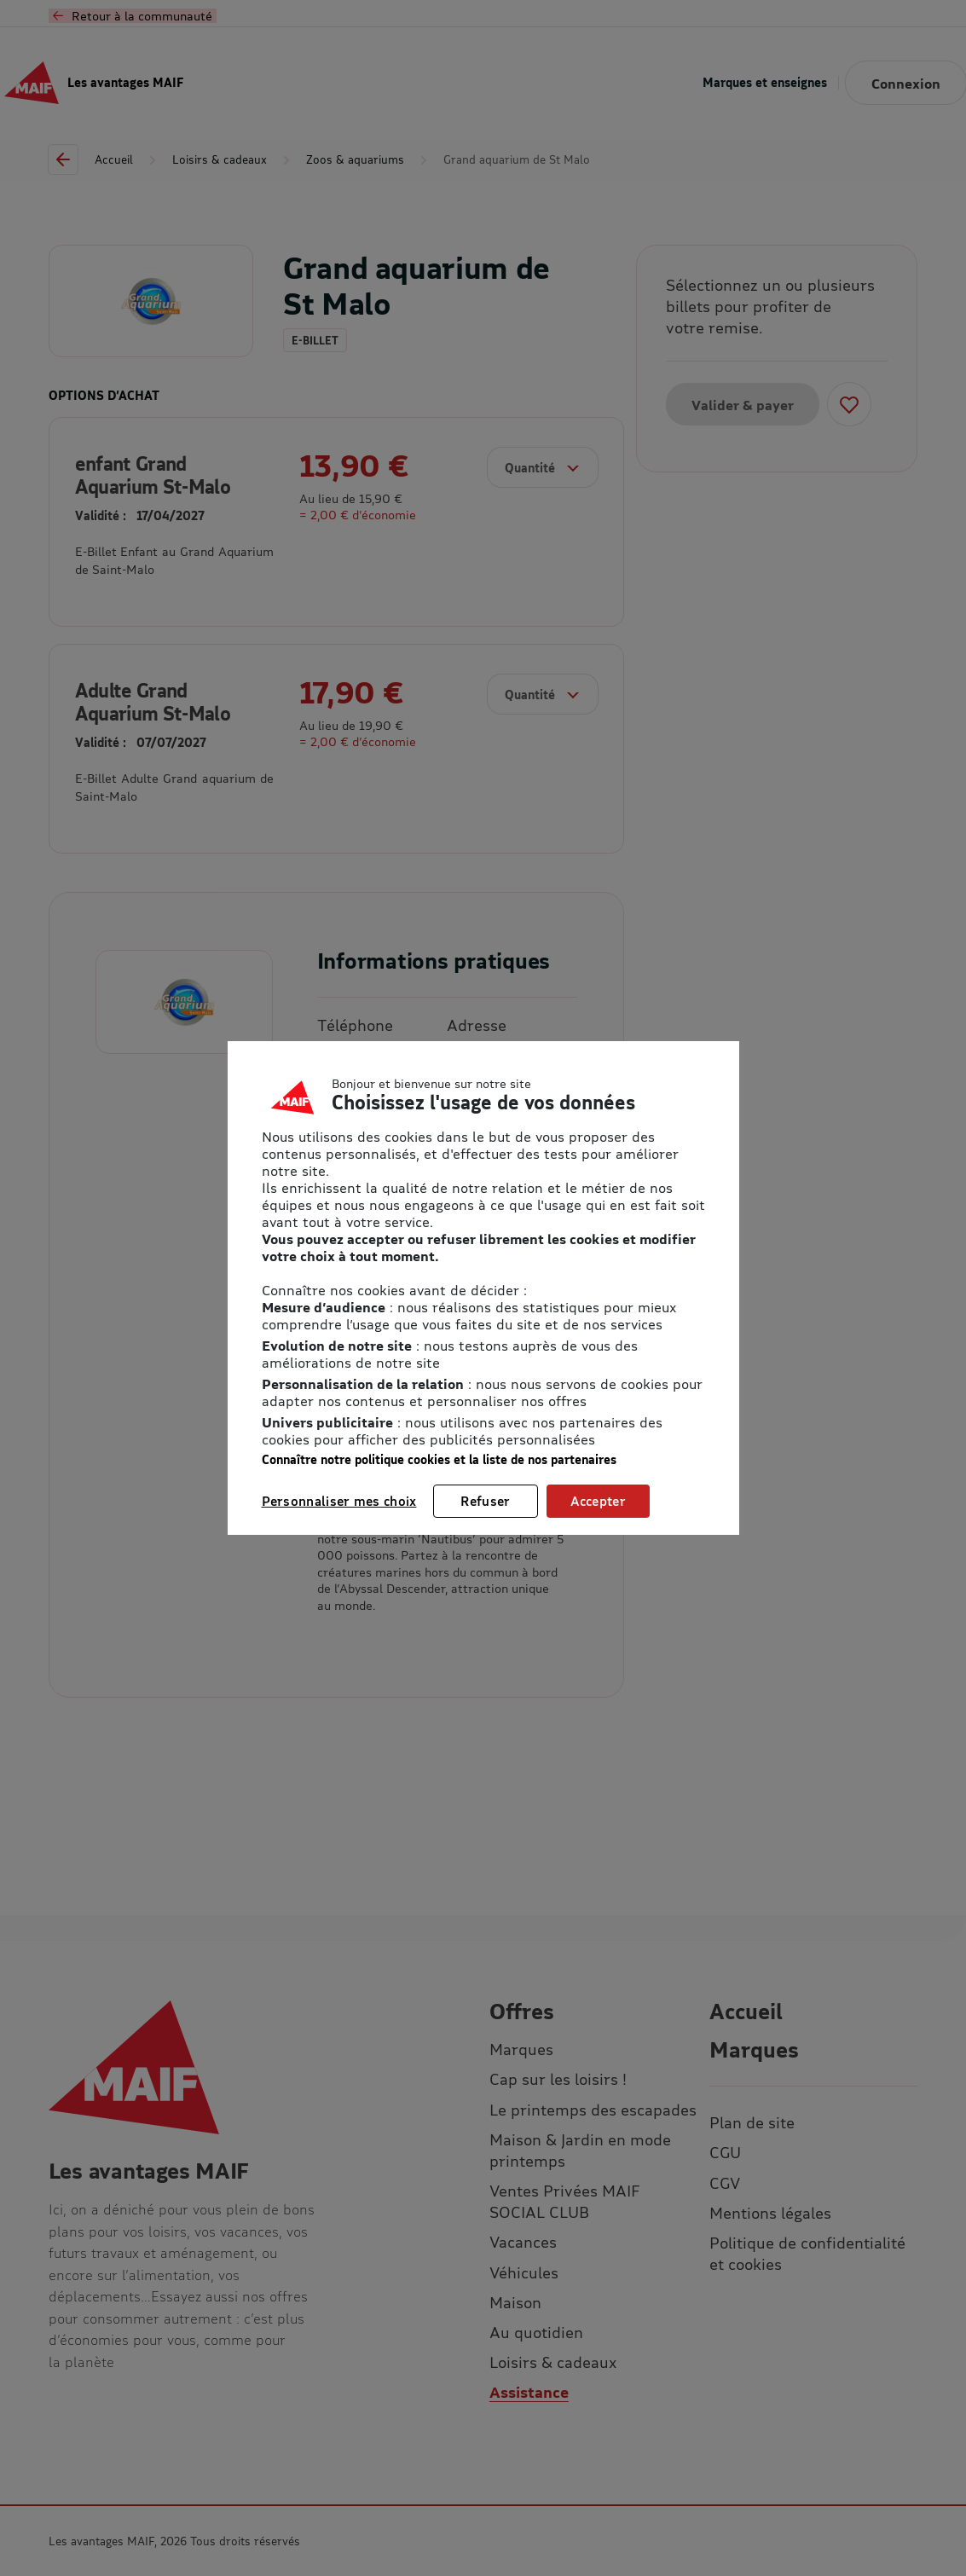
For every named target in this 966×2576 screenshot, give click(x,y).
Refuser (485, 1500)
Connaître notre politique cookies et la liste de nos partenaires (439, 1459)
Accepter (598, 1500)
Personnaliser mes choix (339, 1500)
